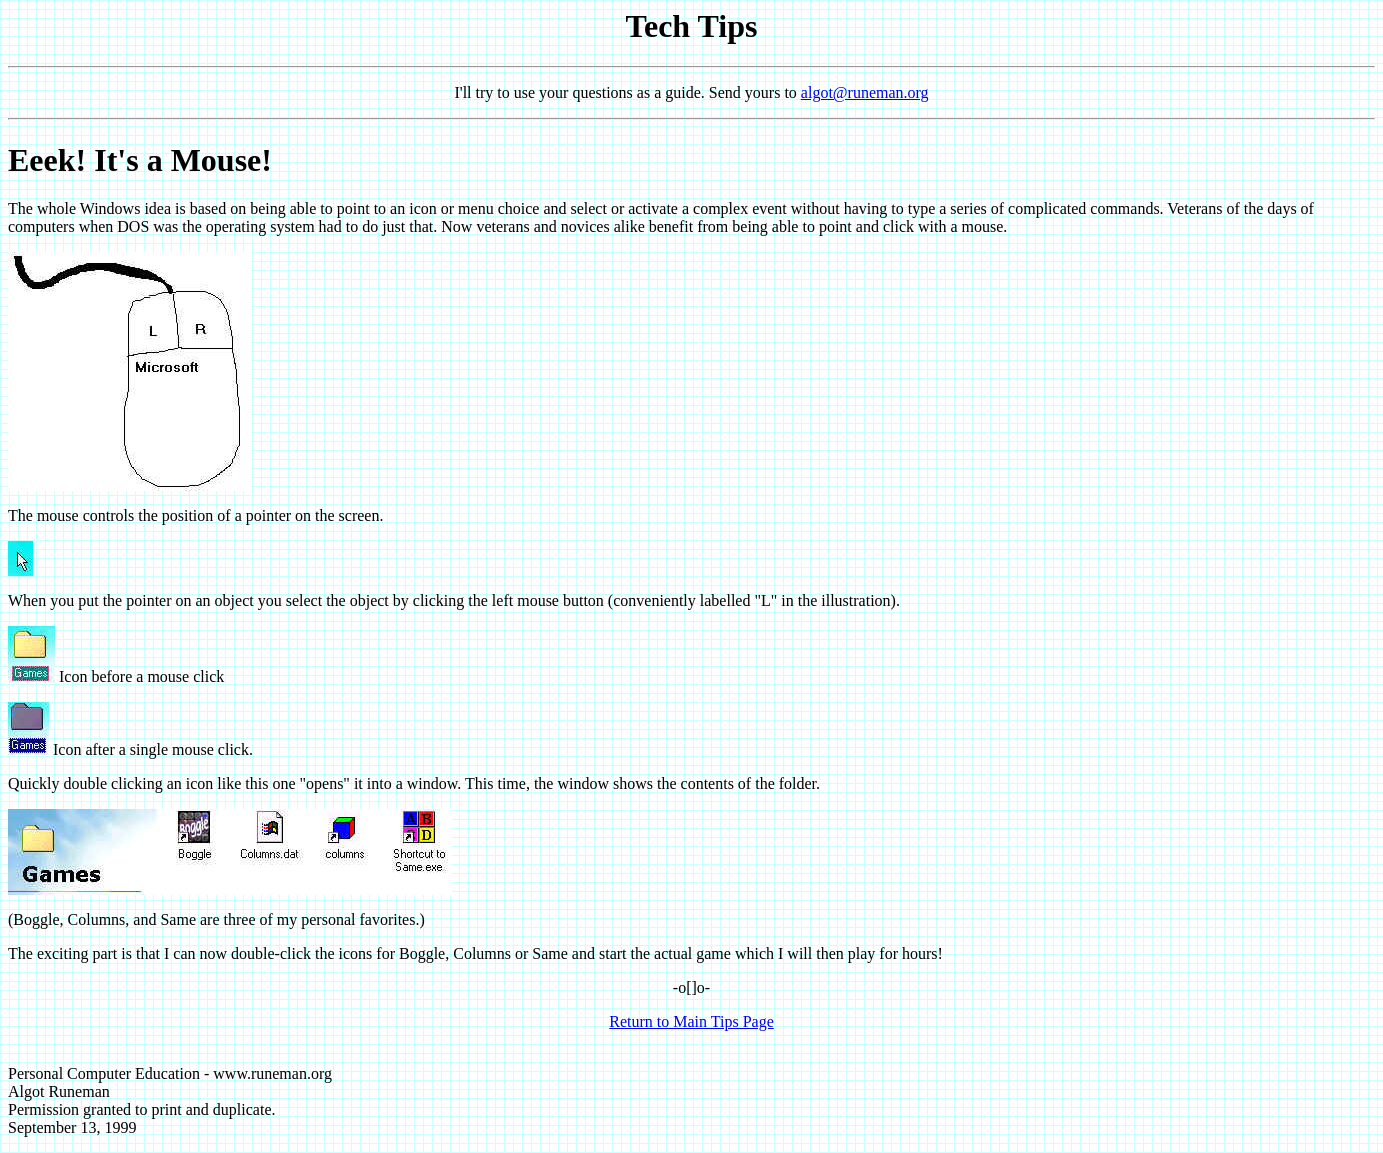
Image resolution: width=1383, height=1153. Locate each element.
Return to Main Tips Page (691, 1021)
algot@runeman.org (865, 92)
